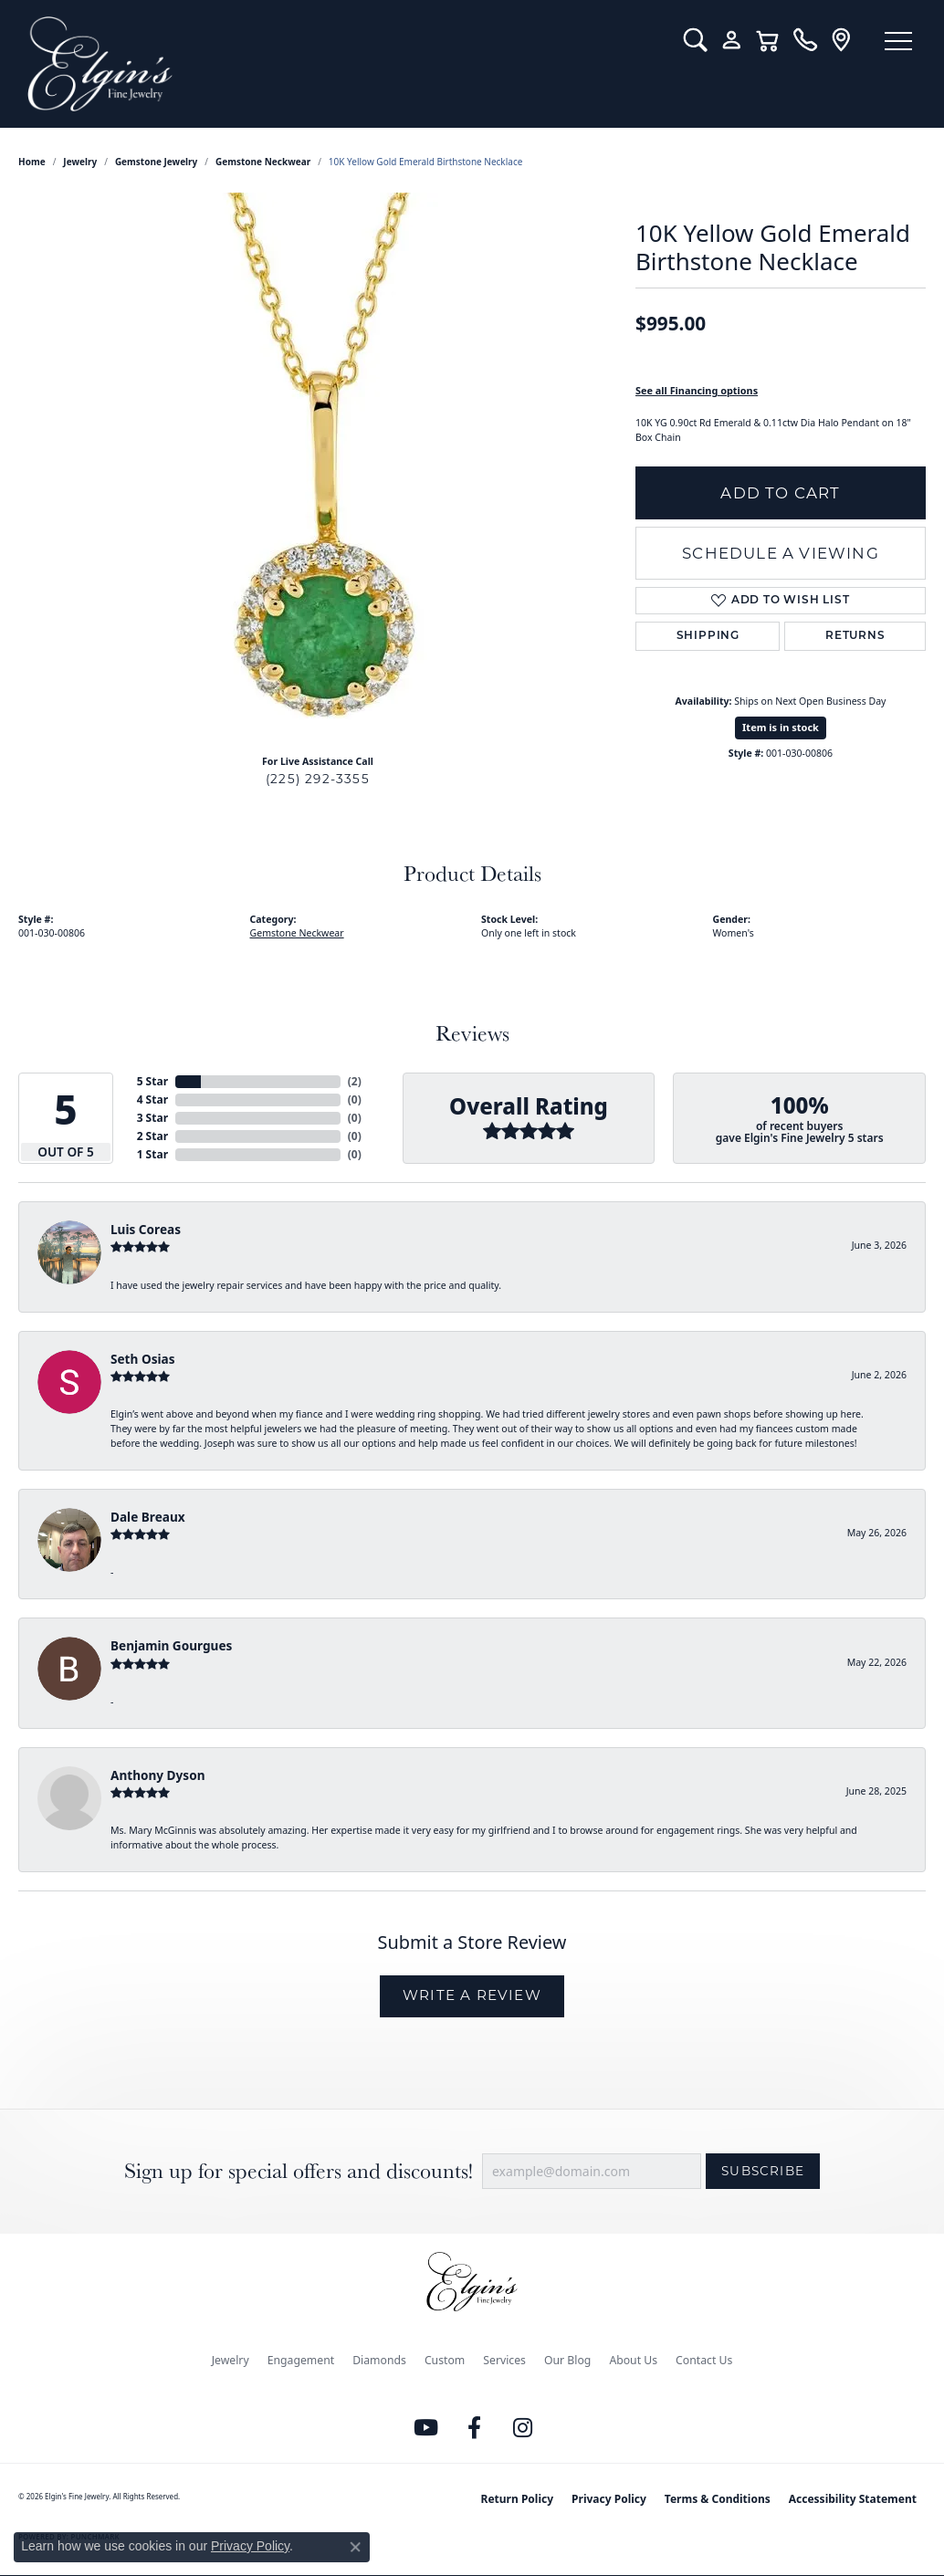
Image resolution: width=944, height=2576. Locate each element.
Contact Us (704, 2360)
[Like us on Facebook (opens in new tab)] (474, 2428)
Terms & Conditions (718, 2499)
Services (504, 2360)
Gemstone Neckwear (262, 161)
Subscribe (762, 2170)
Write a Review (472, 1995)
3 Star (152, 1118)
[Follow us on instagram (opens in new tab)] (523, 2428)
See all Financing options (696, 390)
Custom (445, 2360)
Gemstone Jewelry (156, 161)
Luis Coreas (145, 1229)
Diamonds (379, 2360)
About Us (633, 2360)
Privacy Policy (609, 2499)
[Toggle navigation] (898, 41)
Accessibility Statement (853, 2499)
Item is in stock (780, 727)
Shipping (708, 636)
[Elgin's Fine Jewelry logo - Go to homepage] (342, 64)
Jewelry (230, 2360)
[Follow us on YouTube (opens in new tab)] (426, 2428)
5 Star (152, 1081)
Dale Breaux (147, 1516)
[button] (695, 40)
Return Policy (517, 2499)
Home (32, 161)
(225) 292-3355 (318, 778)
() (355, 1081)
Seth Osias (142, 1358)
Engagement (301, 2360)
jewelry (80, 161)
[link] (804, 40)
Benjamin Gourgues (171, 1645)
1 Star (152, 1154)
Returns (855, 636)
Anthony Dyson (157, 1775)
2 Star (152, 1136)
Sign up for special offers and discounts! (298, 2171)
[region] (318, 466)
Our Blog (567, 2360)
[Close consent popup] (355, 2546)
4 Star (152, 1099)
